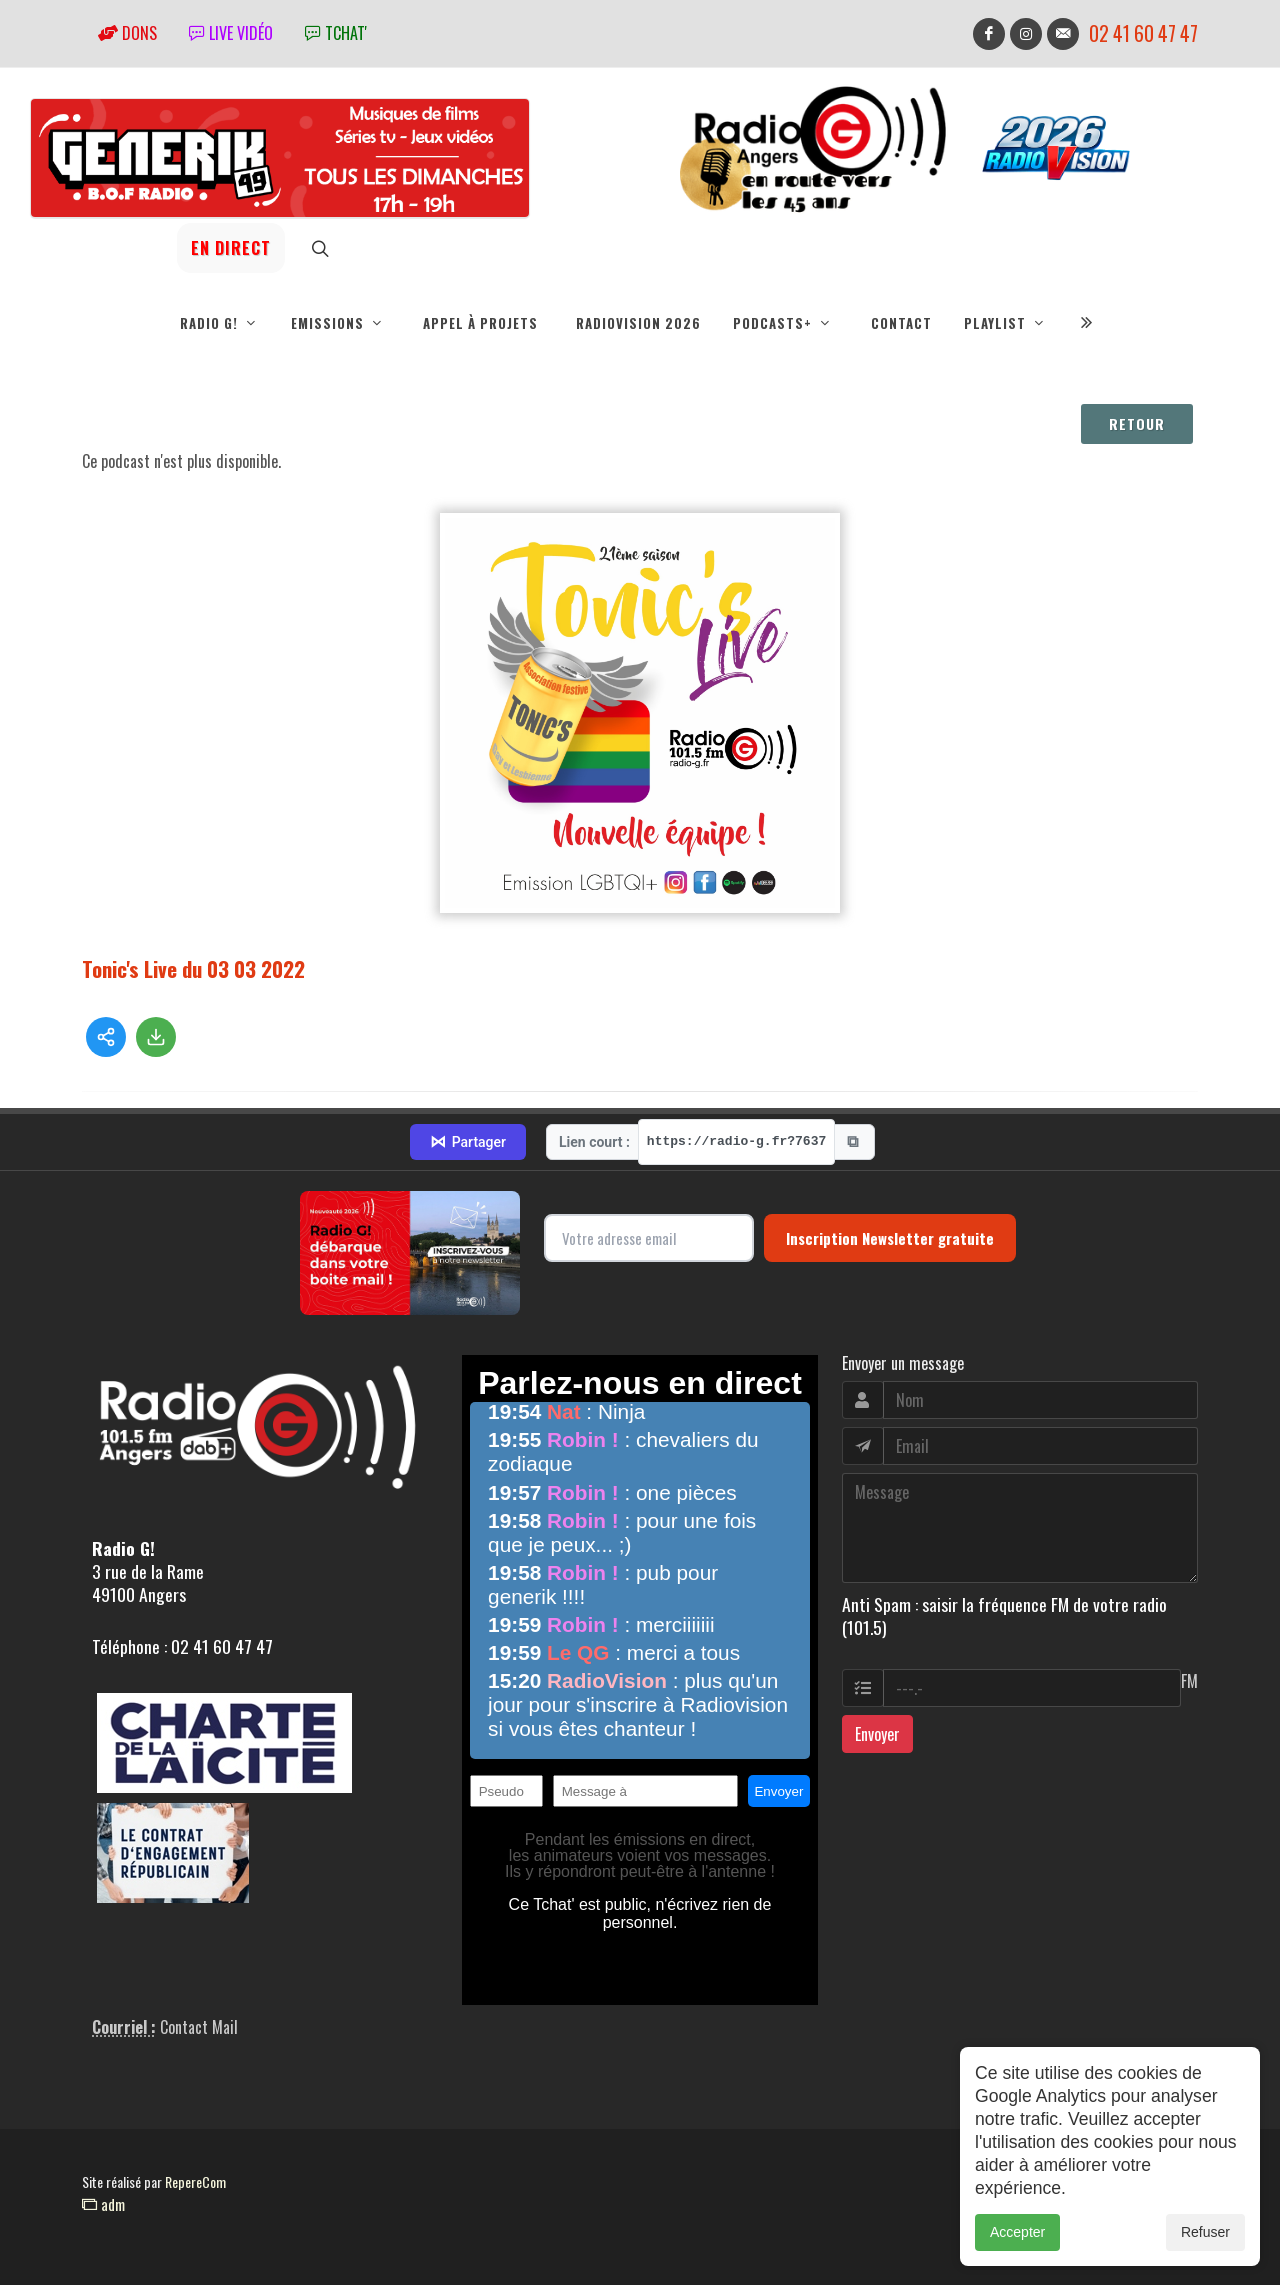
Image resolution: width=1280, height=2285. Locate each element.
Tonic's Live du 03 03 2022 (193, 968)
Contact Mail (199, 2027)
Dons (127, 33)
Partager (468, 1142)
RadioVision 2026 (638, 323)
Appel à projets (480, 323)
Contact (901, 323)
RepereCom (195, 2181)
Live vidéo (231, 33)
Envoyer (877, 1734)
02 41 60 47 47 (1143, 33)
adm (103, 2204)
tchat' (336, 33)
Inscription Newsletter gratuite (890, 1238)
